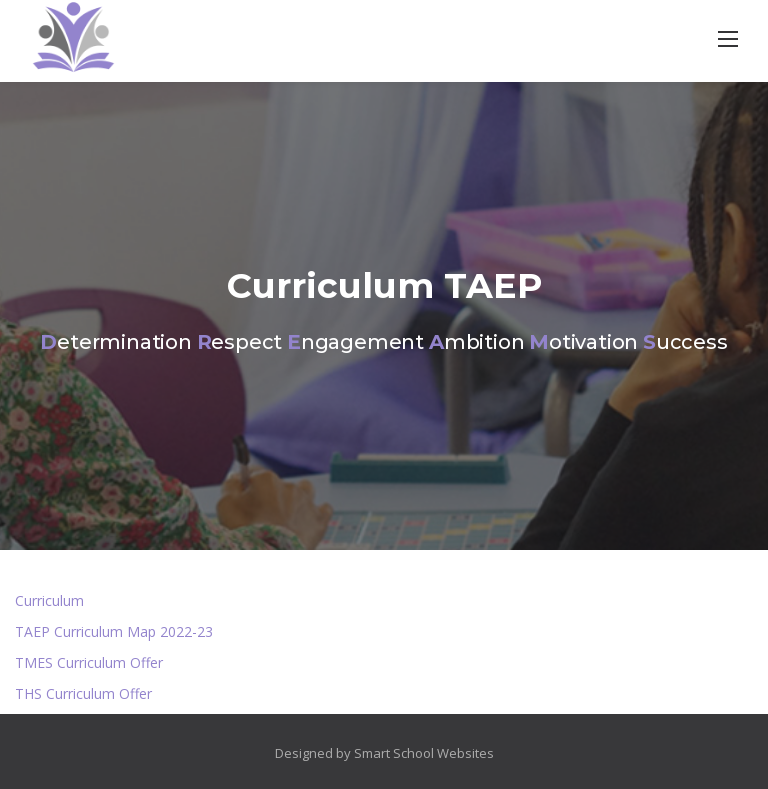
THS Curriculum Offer (83, 693)
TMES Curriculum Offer (89, 662)
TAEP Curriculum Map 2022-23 (114, 631)
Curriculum (49, 600)
